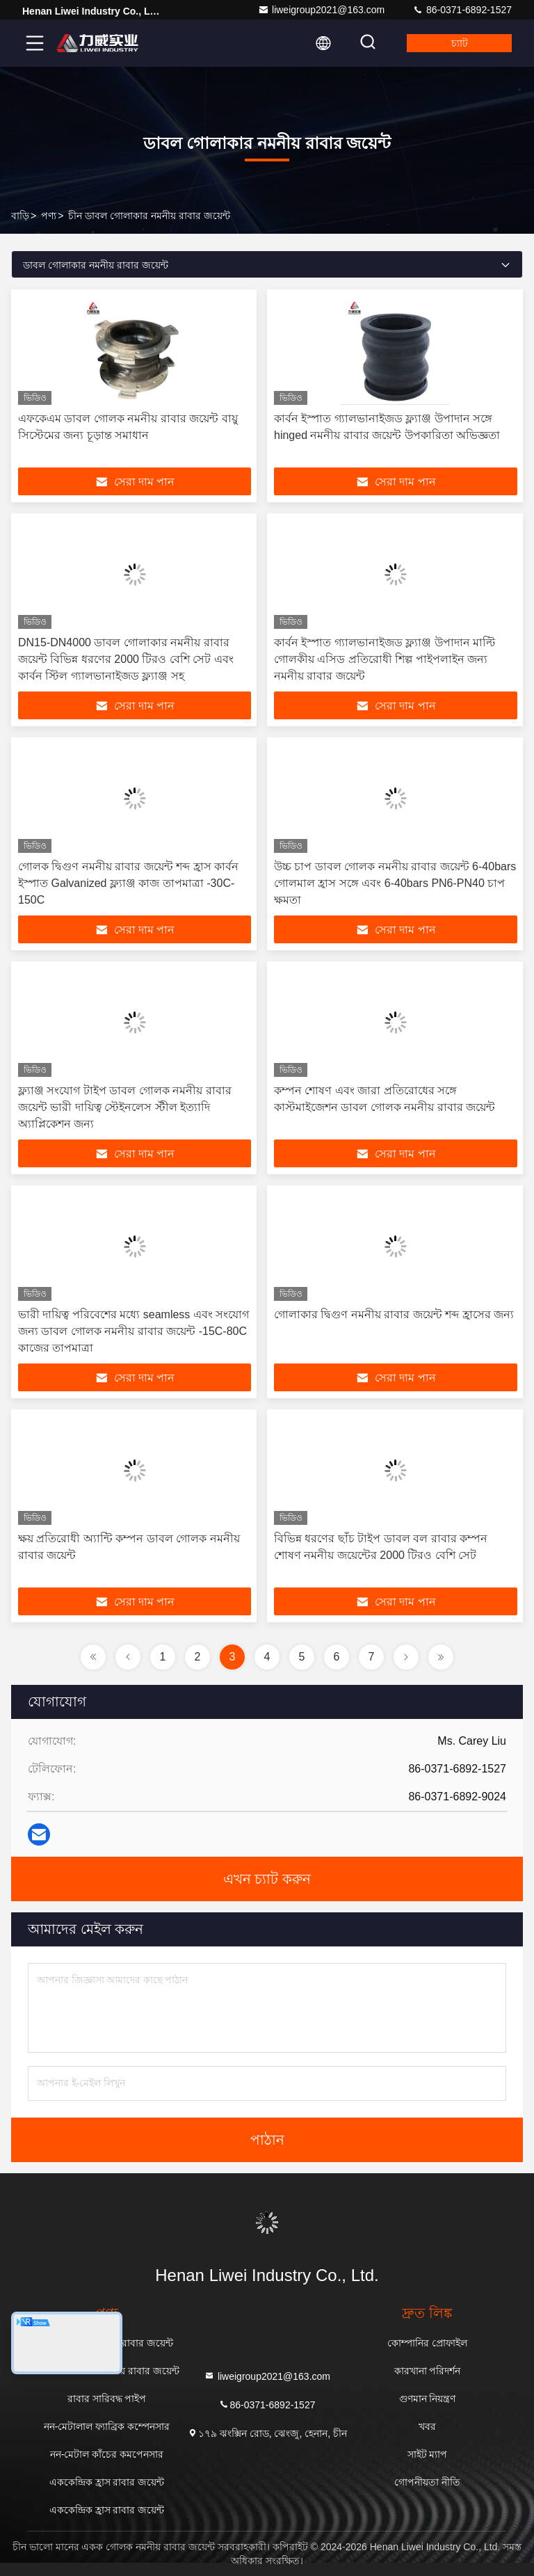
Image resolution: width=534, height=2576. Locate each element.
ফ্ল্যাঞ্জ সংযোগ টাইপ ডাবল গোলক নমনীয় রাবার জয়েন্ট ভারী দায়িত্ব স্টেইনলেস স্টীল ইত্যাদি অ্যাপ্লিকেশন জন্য (125, 1107)
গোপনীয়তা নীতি (427, 2482)
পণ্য (48, 215)
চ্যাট (459, 43)
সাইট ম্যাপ (427, 2454)
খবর (427, 2426)
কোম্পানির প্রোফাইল (427, 2343)
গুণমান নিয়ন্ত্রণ (427, 2398)
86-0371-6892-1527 (462, 9)
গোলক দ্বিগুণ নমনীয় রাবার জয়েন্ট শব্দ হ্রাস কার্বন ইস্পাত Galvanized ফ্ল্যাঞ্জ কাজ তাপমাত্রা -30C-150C (128, 883)
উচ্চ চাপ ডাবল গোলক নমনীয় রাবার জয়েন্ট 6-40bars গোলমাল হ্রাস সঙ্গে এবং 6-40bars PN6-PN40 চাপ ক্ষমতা (395, 883)
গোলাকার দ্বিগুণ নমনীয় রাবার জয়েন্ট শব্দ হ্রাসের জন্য (394, 1314)
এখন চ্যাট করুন (267, 1879)
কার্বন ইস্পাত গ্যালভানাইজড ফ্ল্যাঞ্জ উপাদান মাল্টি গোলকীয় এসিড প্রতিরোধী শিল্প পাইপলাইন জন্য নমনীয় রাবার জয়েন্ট (384, 659)
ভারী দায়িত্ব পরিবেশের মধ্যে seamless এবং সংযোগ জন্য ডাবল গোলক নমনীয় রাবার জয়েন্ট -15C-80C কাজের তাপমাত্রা (133, 1331)
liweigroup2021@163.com (321, 9)
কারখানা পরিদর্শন (427, 2370)
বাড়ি (20, 215)
